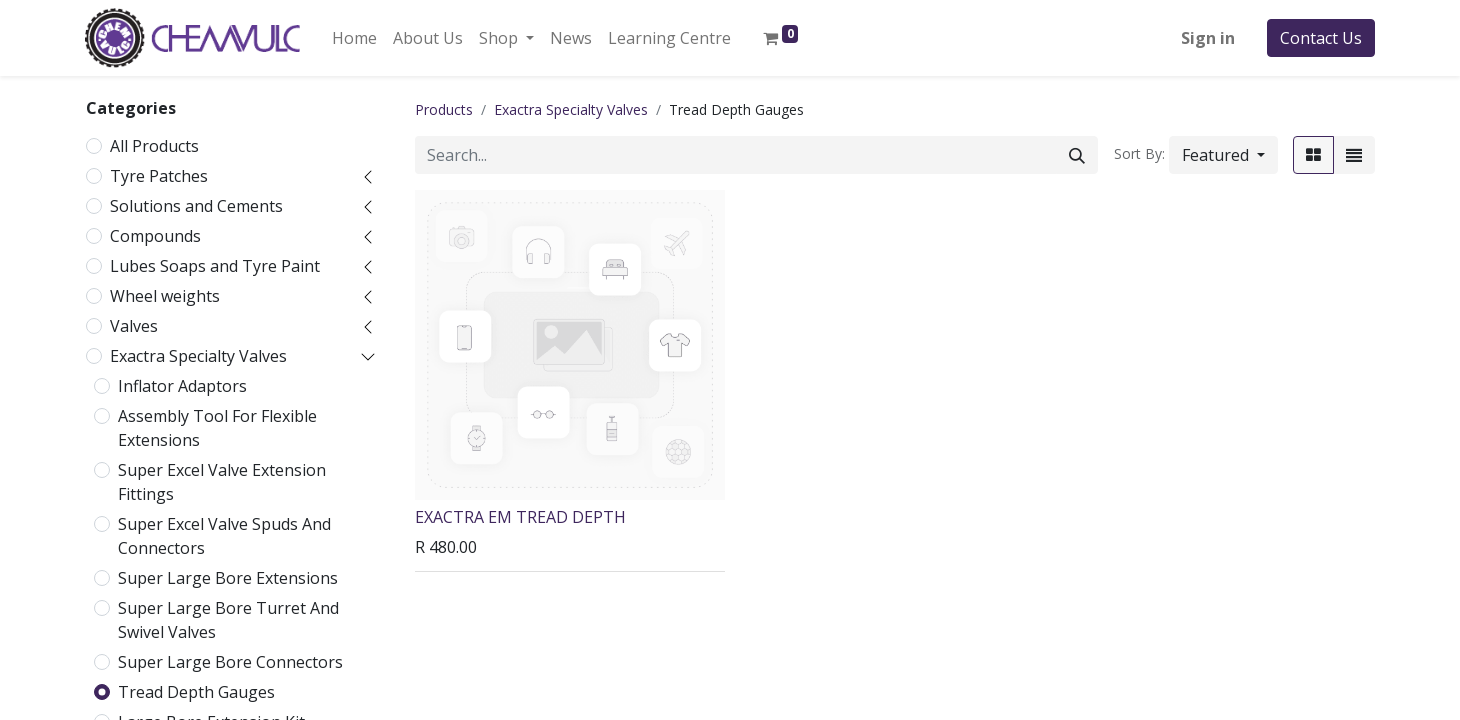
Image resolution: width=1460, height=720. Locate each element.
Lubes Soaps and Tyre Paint (215, 266)
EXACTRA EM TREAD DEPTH (520, 517)
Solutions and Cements (196, 206)
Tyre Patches (159, 176)
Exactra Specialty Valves (198, 356)
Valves (134, 326)
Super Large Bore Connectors (230, 662)
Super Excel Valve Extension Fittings (222, 482)
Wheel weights (165, 296)
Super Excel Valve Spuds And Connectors (224, 536)
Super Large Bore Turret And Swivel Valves (228, 620)
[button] (1223, 155)
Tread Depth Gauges (196, 692)
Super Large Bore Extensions (228, 578)
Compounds (155, 236)
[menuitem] (354, 38)
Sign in (1208, 38)
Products (444, 109)
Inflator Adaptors (182, 386)
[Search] (1077, 155)
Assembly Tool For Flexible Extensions (217, 428)
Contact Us (1321, 38)
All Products (154, 146)
